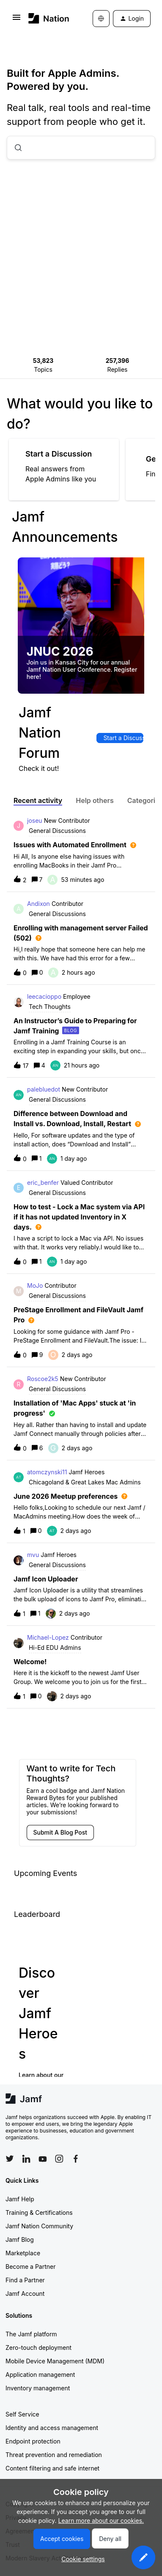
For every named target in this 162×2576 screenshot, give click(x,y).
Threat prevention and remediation (53, 2454)
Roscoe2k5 (42, 1378)
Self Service (22, 2414)
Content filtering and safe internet (52, 2468)
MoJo (35, 1285)
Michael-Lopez (48, 1637)
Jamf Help (19, 2199)
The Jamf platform (31, 2334)
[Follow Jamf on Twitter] (9, 2158)
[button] (143, 2557)
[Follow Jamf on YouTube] (42, 2159)
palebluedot (43, 1089)
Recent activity (38, 800)
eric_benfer (43, 1182)
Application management (40, 2374)
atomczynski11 (47, 1472)
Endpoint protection (32, 2441)
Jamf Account (24, 2293)
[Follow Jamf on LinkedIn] (26, 2158)
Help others (94, 800)
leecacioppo (44, 996)
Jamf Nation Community (39, 2226)
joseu (34, 820)
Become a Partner (30, 2266)
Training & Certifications (39, 2212)
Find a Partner (25, 2280)
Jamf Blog (19, 2239)
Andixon (38, 903)
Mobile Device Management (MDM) (54, 2361)
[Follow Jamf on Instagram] (59, 2158)
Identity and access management (51, 2427)
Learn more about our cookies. (101, 2520)
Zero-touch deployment (38, 2347)
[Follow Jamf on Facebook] (75, 2158)
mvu (33, 1554)
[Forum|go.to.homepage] (48, 18)
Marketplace (22, 2253)
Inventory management (37, 2388)
